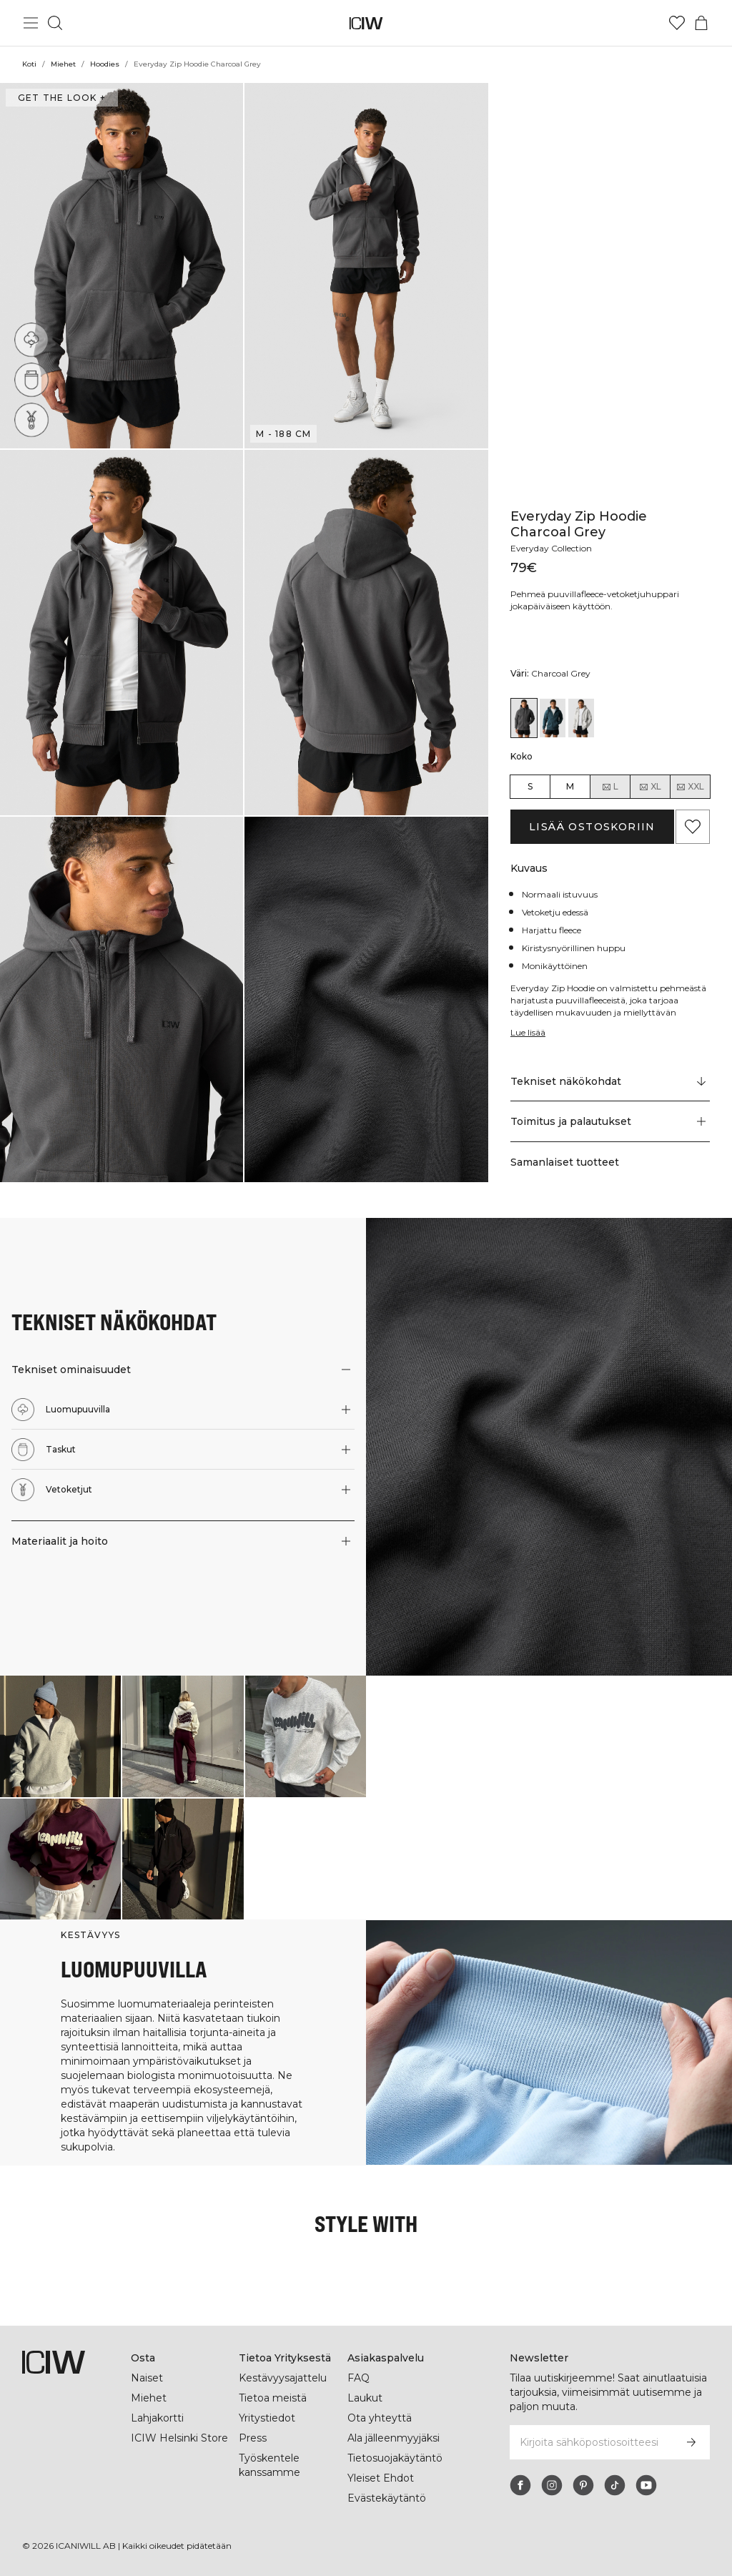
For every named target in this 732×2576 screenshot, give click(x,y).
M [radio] (570, 786)
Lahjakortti (158, 2418)
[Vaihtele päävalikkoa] (31, 23)
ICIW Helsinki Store (179, 2438)
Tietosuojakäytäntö (395, 2458)
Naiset (146, 2377)
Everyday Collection (553, 548)
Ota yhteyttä (379, 2418)
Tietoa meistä (273, 2397)
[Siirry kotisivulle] (366, 23)
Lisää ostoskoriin (592, 826)
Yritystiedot (268, 2418)
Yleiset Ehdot (380, 2478)
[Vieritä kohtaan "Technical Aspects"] (610, 1081)
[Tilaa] (691, 2442)
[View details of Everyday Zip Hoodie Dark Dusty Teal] (552, 718)
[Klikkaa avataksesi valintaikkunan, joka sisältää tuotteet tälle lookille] (60, 1736)
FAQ (358, 2377)
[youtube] (646, 2485)
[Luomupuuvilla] (31, 340)
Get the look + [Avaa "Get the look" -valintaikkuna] (60, 97)
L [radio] (609, 786)
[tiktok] (614, 2485)
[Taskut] (32, 379)
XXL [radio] (690, 786)
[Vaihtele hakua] (55, 23)
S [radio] (530, 786)
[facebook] (520, 2485)
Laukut (364, 2397)
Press (252, 2438)
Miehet (63, 64)
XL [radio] (649, 786)
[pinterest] (583, 2485)
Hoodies (105, 64)
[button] (121, 265)
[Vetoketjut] (35, 415)
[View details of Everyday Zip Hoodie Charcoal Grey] (524, 718)
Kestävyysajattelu (283, 2377)
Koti (29, 64)
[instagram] (552, 2485)
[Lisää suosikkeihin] (693, 827)
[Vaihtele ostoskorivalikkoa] (701, 23)
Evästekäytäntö (386, 2498)
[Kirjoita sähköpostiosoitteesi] (590, 2442)
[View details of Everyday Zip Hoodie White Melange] (581, 718)
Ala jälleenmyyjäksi (394, 2438)
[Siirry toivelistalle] (677, 23)
